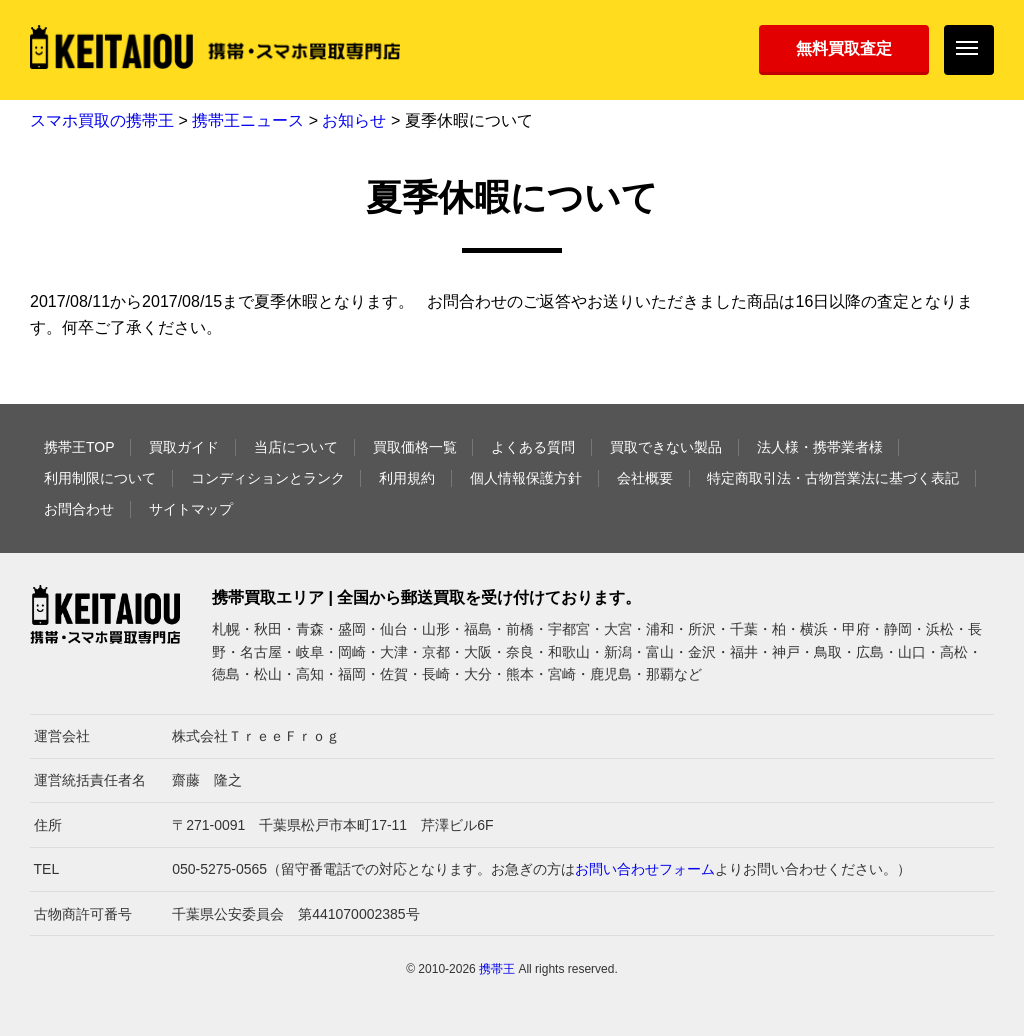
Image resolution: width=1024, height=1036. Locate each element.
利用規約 (407, 478)
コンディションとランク (268, 478)
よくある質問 (533, 447)
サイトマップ (191, 509)
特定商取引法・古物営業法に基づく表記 (833, 478)
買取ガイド (184, 447)
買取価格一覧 (415, 447)
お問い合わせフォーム (645, 869)
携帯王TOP (79, 447)
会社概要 (645, 478)
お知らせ (354, 120)
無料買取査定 (844, 48)
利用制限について (100, 478)
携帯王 (497, 969)
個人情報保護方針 (526, 478)
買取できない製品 (666, 447)
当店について (296, 447)
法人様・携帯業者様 (820, 447)
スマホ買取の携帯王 (102, 120)
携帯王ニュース (248, 120)
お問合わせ (79, 509)
